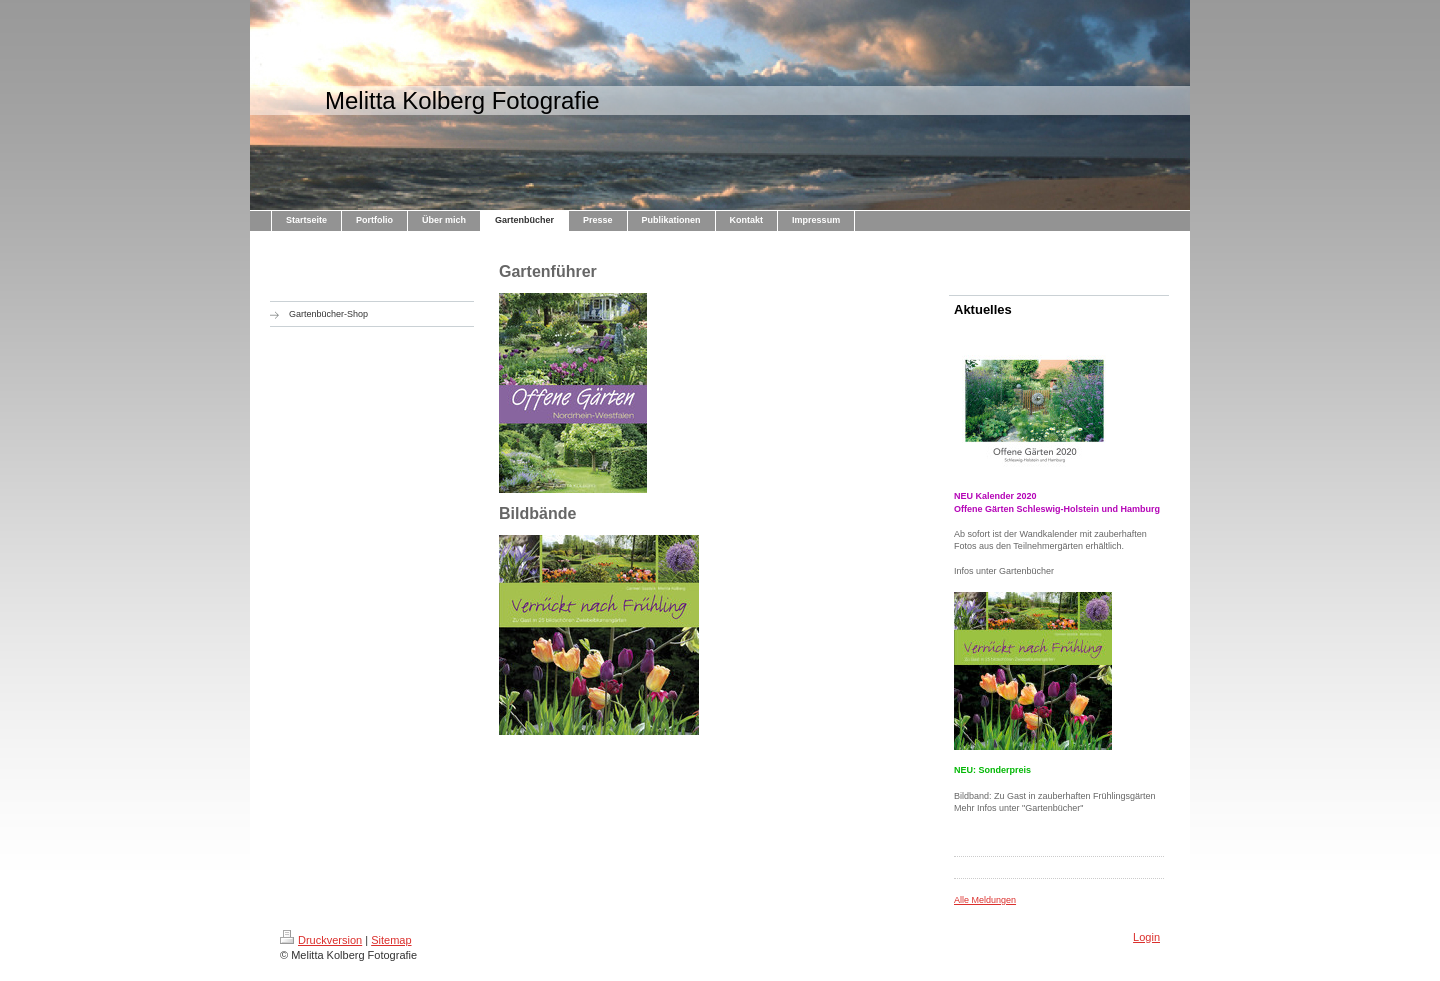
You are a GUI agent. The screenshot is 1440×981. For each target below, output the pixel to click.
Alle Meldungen (985, 900)
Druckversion (321, 940)
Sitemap (391, 940)
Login (1146, 937)
